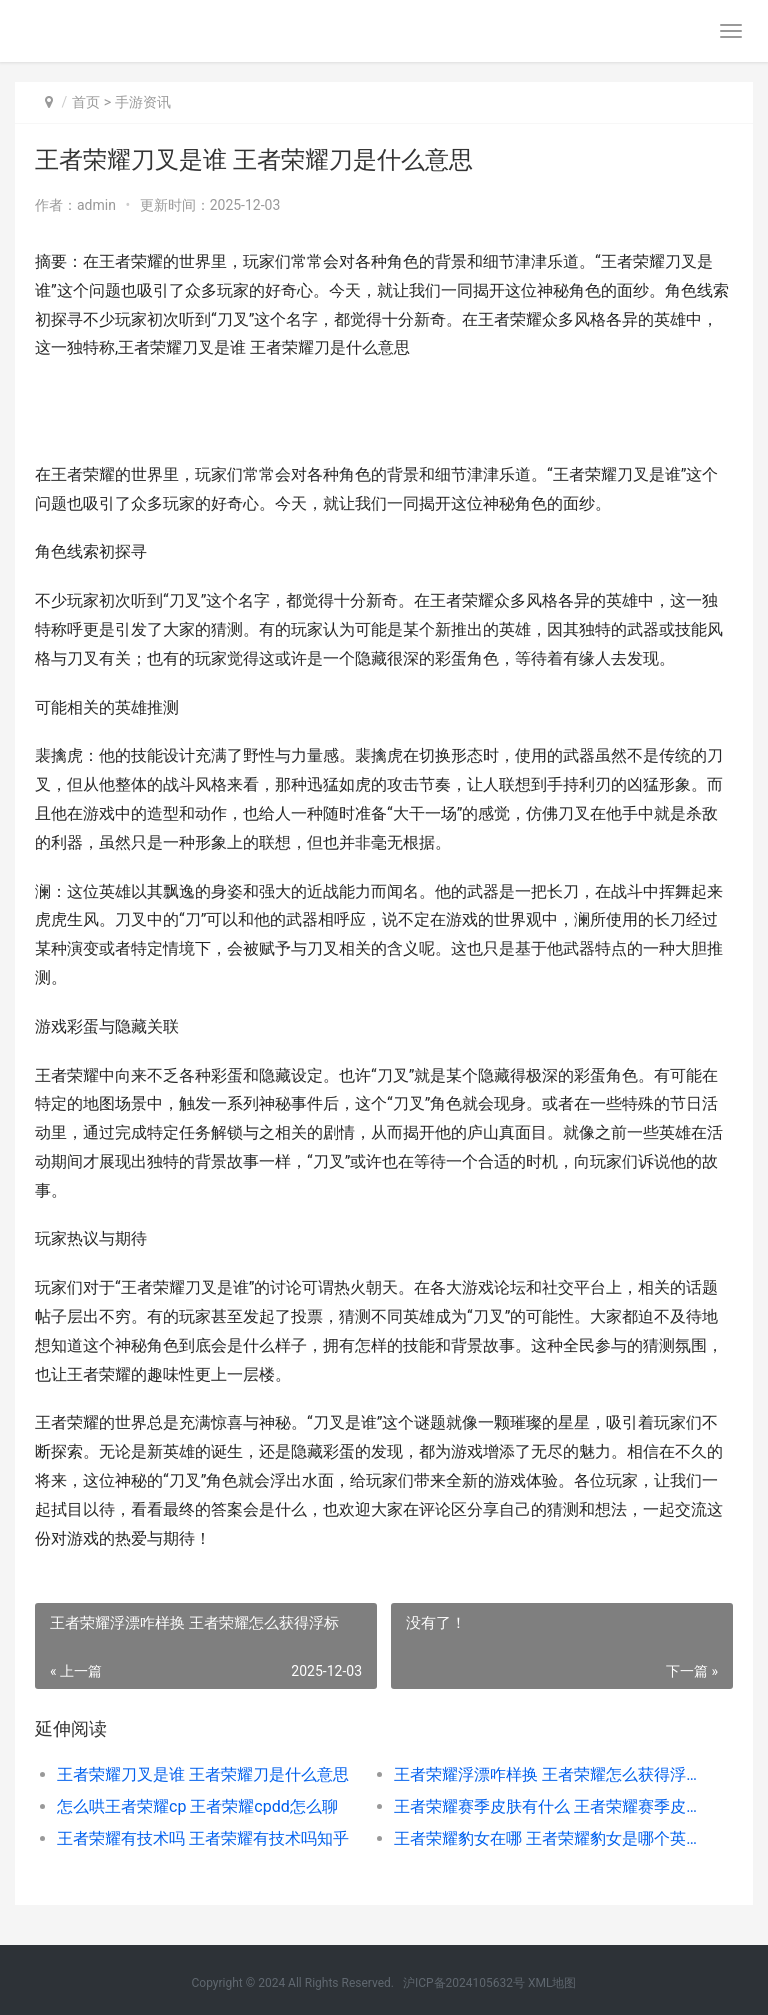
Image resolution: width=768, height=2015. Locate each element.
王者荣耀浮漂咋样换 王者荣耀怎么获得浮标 (546, 1774)
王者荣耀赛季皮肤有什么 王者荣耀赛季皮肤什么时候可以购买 (546, 1806)
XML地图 (552, 1983)
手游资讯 (143, 102)
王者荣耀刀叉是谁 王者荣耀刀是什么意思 (203, 1774)
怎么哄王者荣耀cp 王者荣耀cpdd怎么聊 (197, 1806)
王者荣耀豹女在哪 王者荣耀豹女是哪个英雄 (546, 1838)
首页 (86, 102)
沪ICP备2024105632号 (464, 1983)
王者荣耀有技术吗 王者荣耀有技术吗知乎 (203, 1838)
